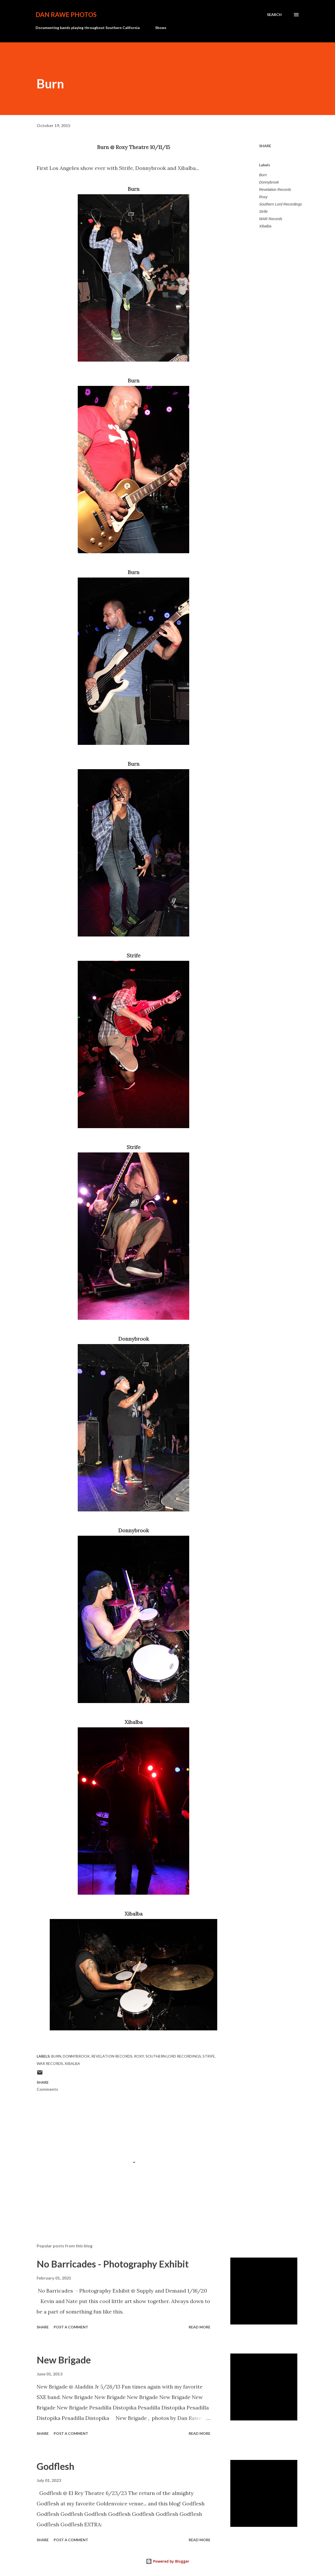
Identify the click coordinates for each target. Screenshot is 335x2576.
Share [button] (265, 146)
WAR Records (270, 219)
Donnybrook (269, 182)
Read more (199, 2327)
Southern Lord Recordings (280, 204)
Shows (160, 27)
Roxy (263, 197)
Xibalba (265, 226)
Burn (263, 175)
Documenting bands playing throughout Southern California (88, 27)
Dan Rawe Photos (66, 14)
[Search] (274, 15)
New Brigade (64, 2360)
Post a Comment (71, 2327)
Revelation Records (275, 189)
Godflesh (55, 2466)
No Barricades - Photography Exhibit (113, 2264)
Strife (263, 211)
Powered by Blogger (167, 2561)
